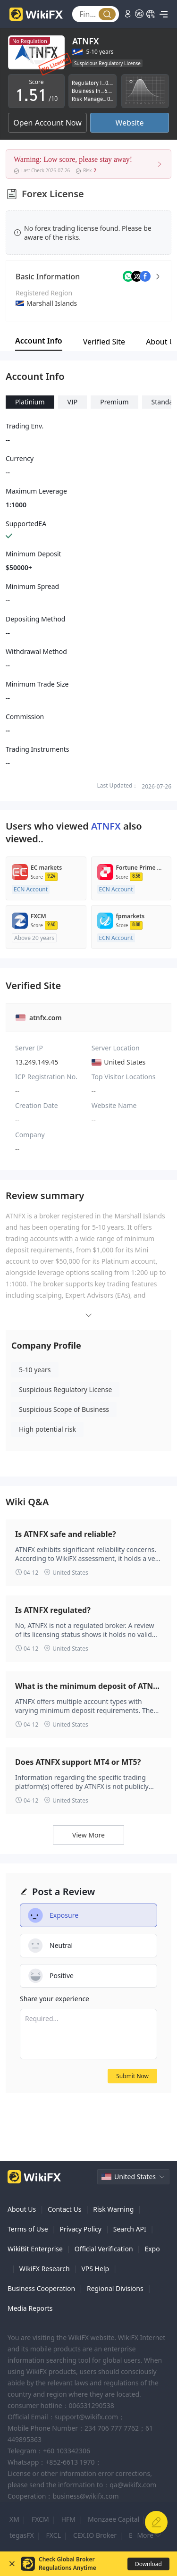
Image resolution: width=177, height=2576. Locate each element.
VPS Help (95, 2268)
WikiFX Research (44, 2268)
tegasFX (21, 2535)
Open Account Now (47, 122)
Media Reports (30, 2308)
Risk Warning (113, 2209)
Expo (152, 2248)
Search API (129, 2228)
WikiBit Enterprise (35, 2248)
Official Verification (104, 2248)
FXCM (40, 2519)
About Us (22, 2209)
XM (14, 2519)
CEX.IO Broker (95, 2535)
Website (129, 122)
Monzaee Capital (113, 2519)
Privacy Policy (80, 2228)
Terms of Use (28, 2228)
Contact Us (64, 2209)
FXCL (53, 2535)
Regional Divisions (115, 2288)
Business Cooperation (41, 2288)
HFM (68, 2519)
